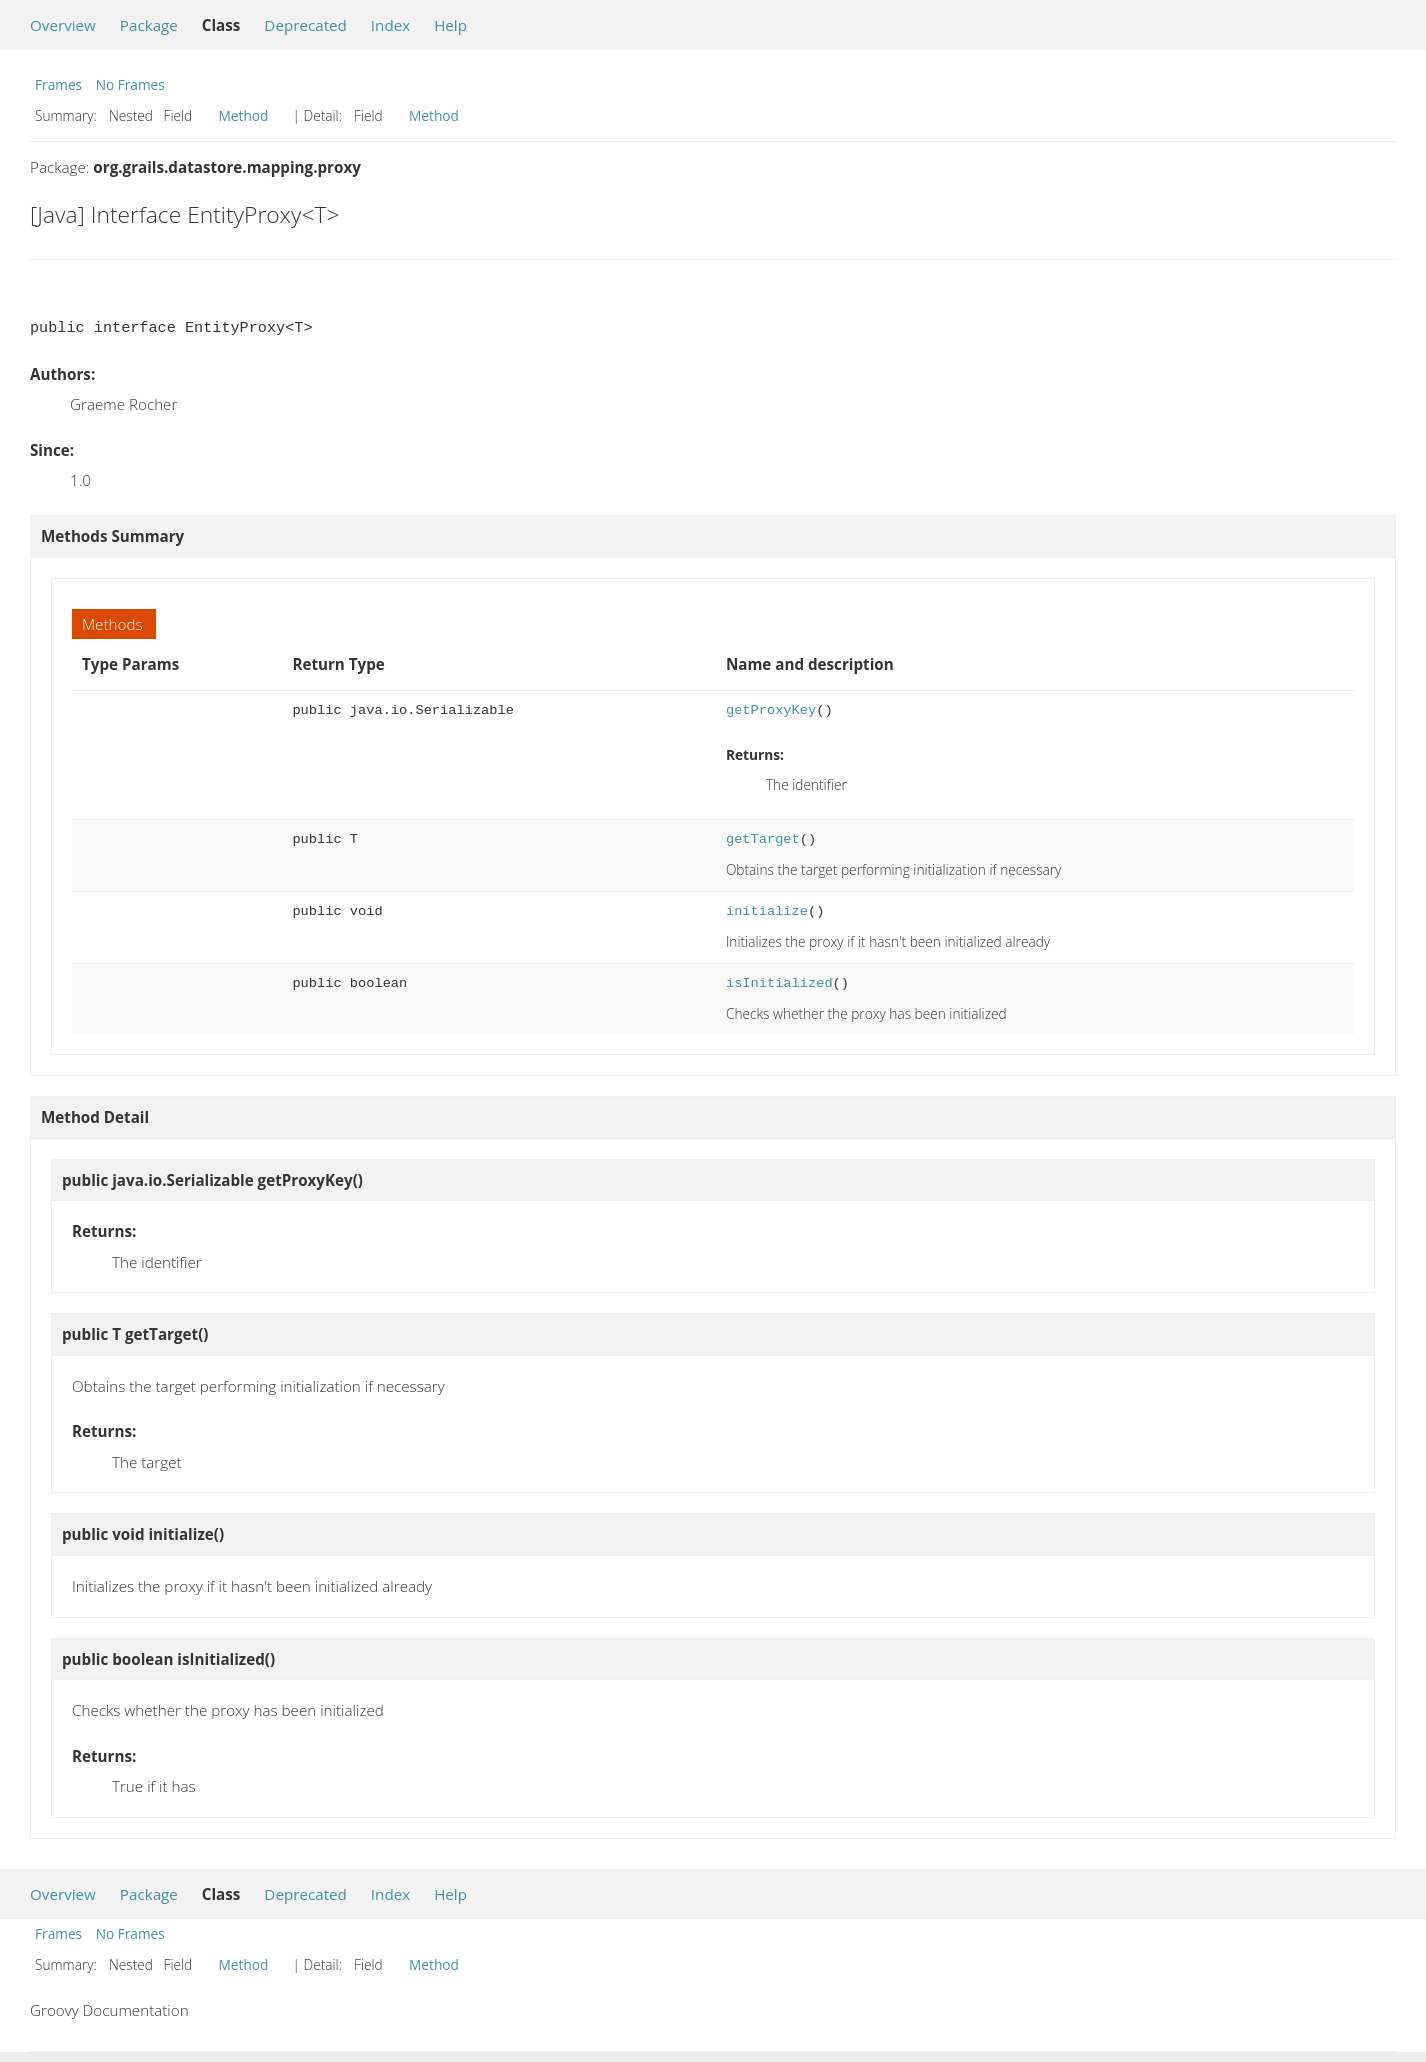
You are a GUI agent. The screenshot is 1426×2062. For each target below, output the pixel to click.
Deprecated (305, 25)
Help (450, 25)
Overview (63, 25)
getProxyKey (771, 710)
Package (149, 25)
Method (244, 115)
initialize (767, 911)
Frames (58, 84)
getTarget (763, 839)
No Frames (130, 84)
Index (390, 25)
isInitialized (779, 983)
